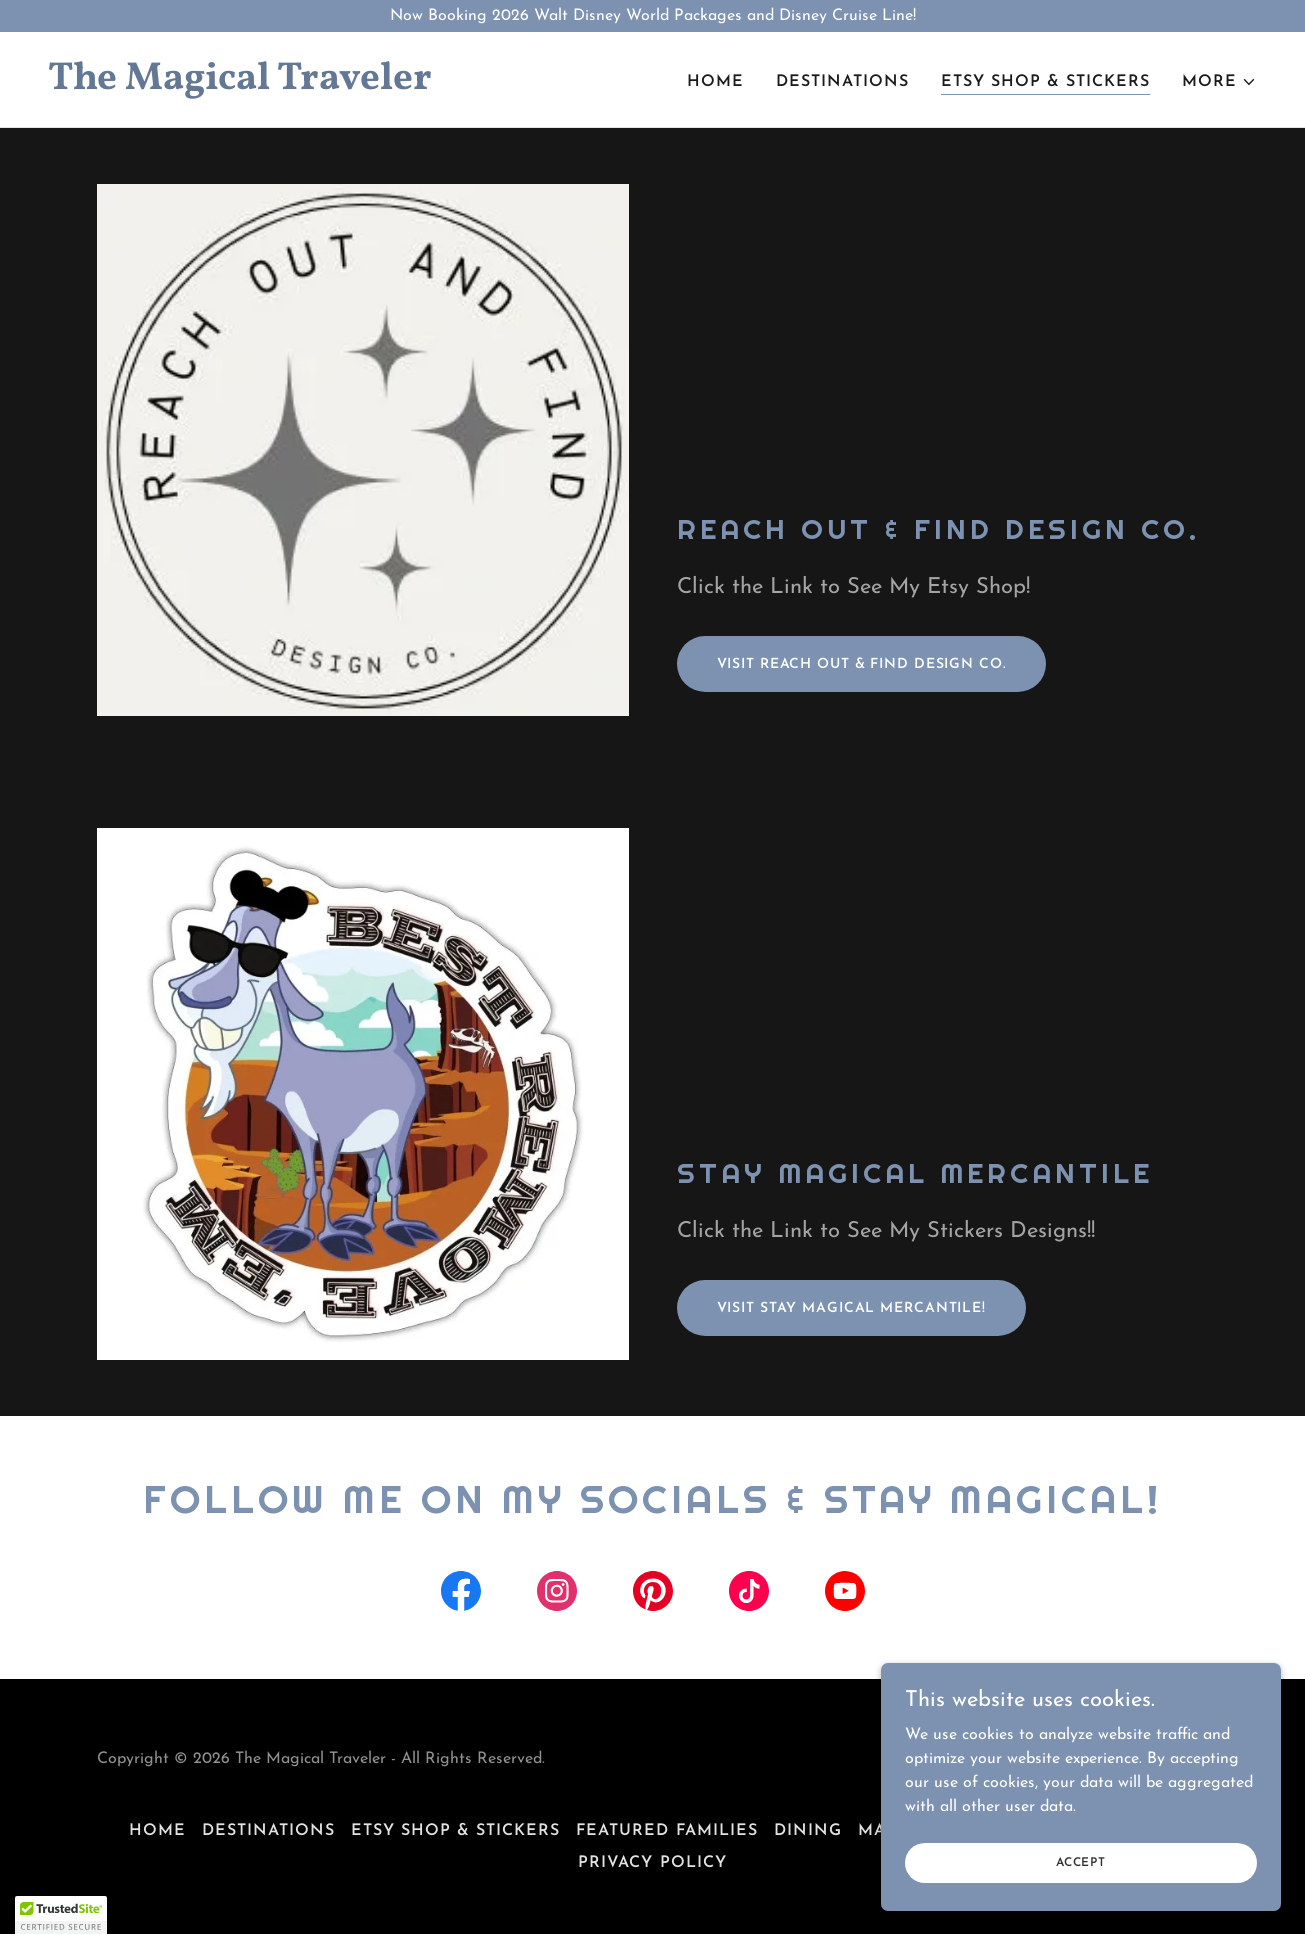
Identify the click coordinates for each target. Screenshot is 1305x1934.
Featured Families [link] (666, 1831)
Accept (1081, 1862)
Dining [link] (808, 1831)
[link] (342, 85)
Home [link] (715, 82)
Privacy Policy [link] (652, 1863)
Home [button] (157, 1831)
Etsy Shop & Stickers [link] (1045, 82)
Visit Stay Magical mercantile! (851, 1308)
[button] (1219, 82)
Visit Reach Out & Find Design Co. (861, 664)
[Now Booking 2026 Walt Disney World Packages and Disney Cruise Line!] (652, 16)
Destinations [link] (842, 82)
